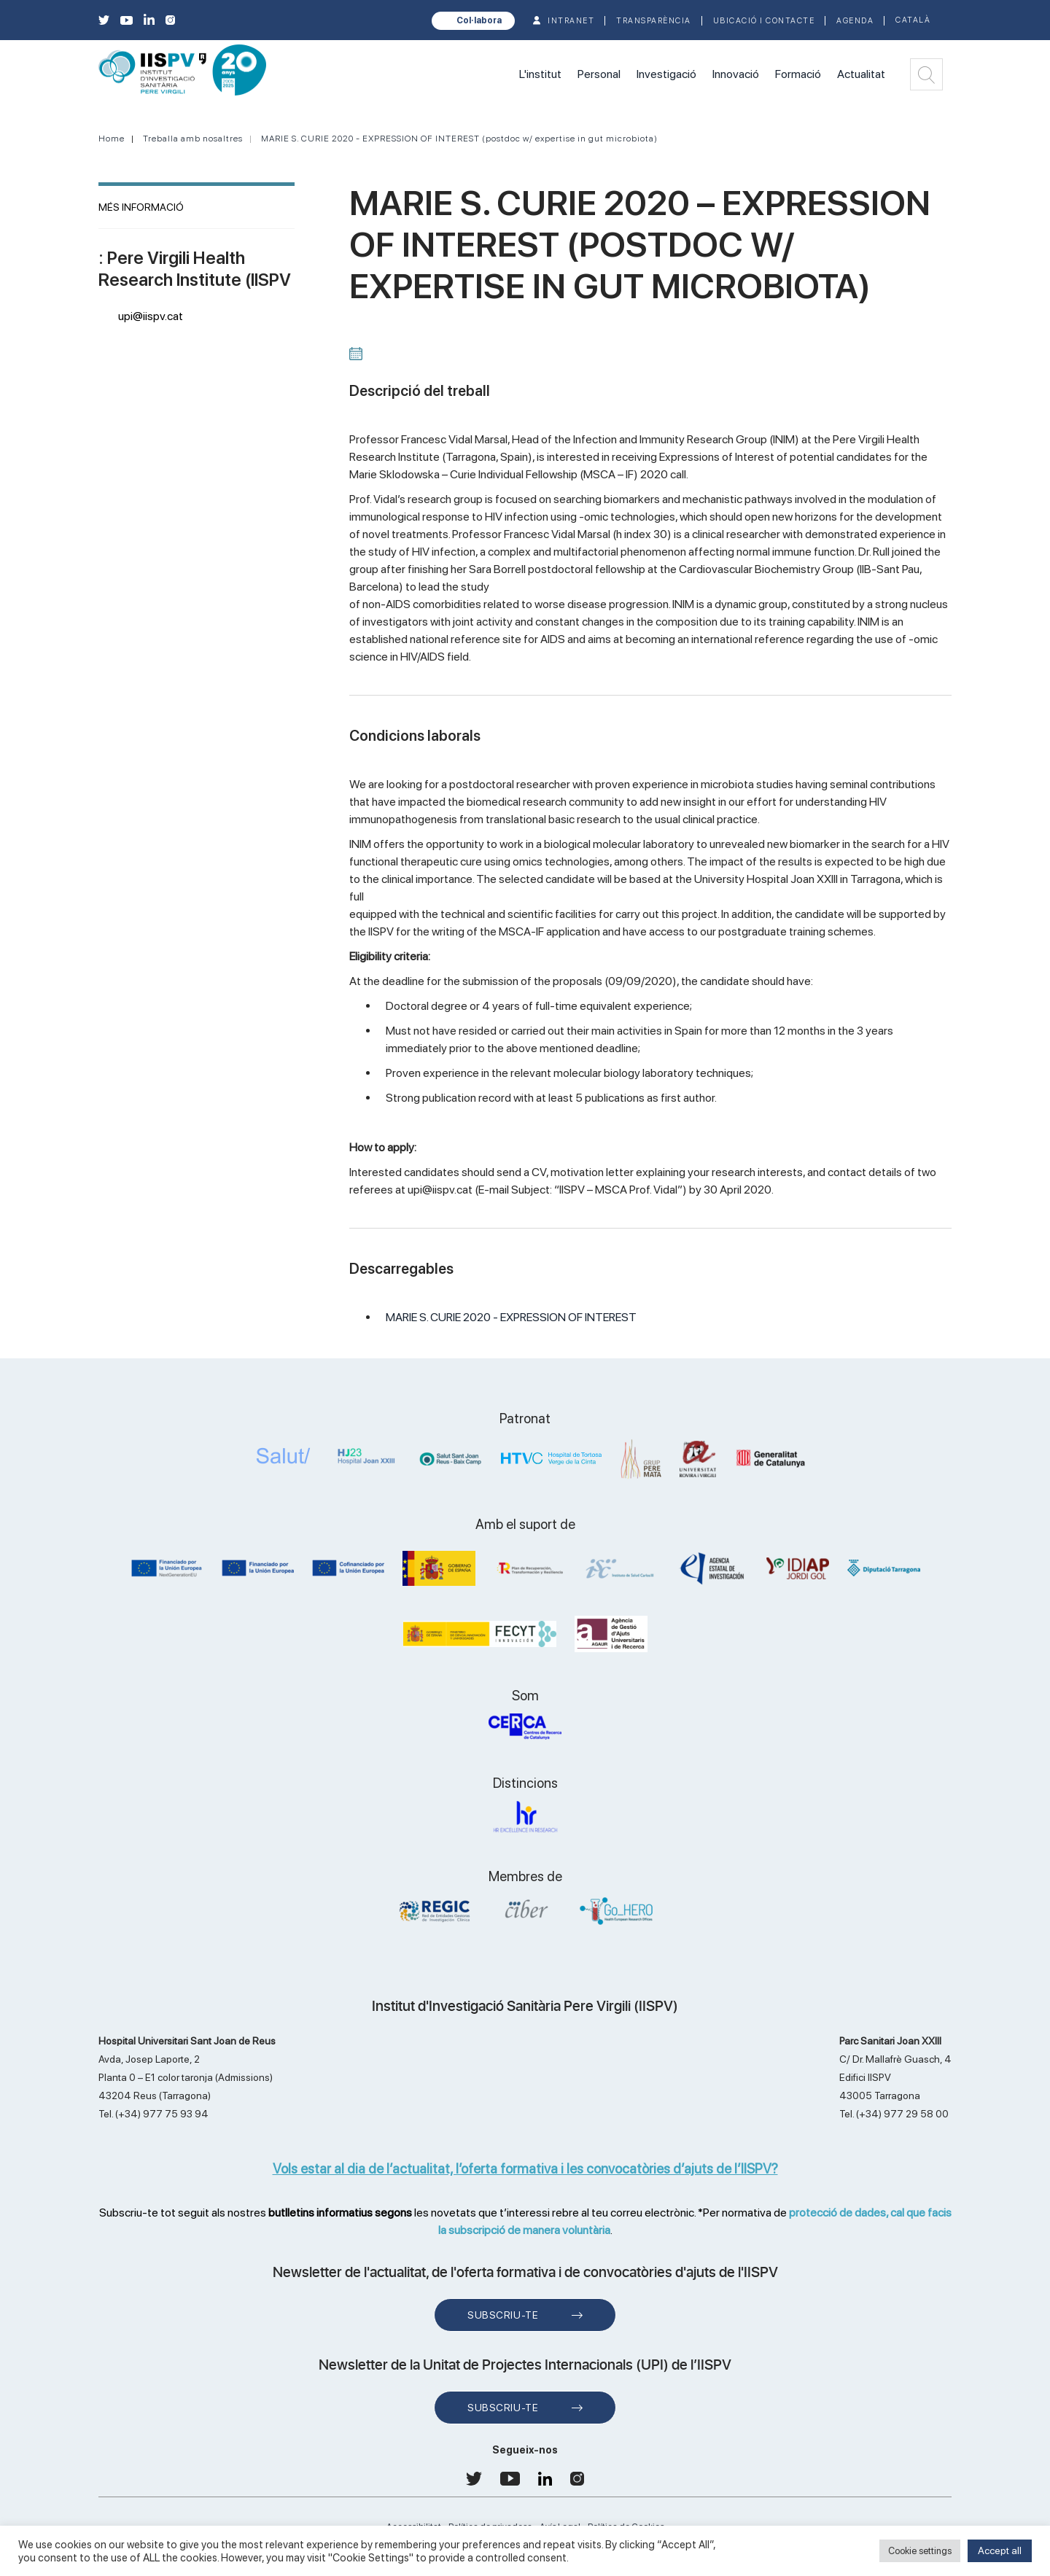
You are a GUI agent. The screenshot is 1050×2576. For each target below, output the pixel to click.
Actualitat (861, 74)
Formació (798, 74)
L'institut (540, 74)
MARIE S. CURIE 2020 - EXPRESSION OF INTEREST (511, 1317)
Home (111, 138)
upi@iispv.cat (150, 316)
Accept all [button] (1000, 2550)
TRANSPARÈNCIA (653, 21)
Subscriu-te (502, 2315)
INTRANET (571, 21)
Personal (599, 74)
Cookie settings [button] (920, 2550)
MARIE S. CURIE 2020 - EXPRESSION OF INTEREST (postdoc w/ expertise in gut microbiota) (459, 138)
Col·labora (479, 20)
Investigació (666, 74)
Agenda (855, 21)
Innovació (735, 74)
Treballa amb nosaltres (193, 138)
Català (912, 20)
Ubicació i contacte (764, 21)
